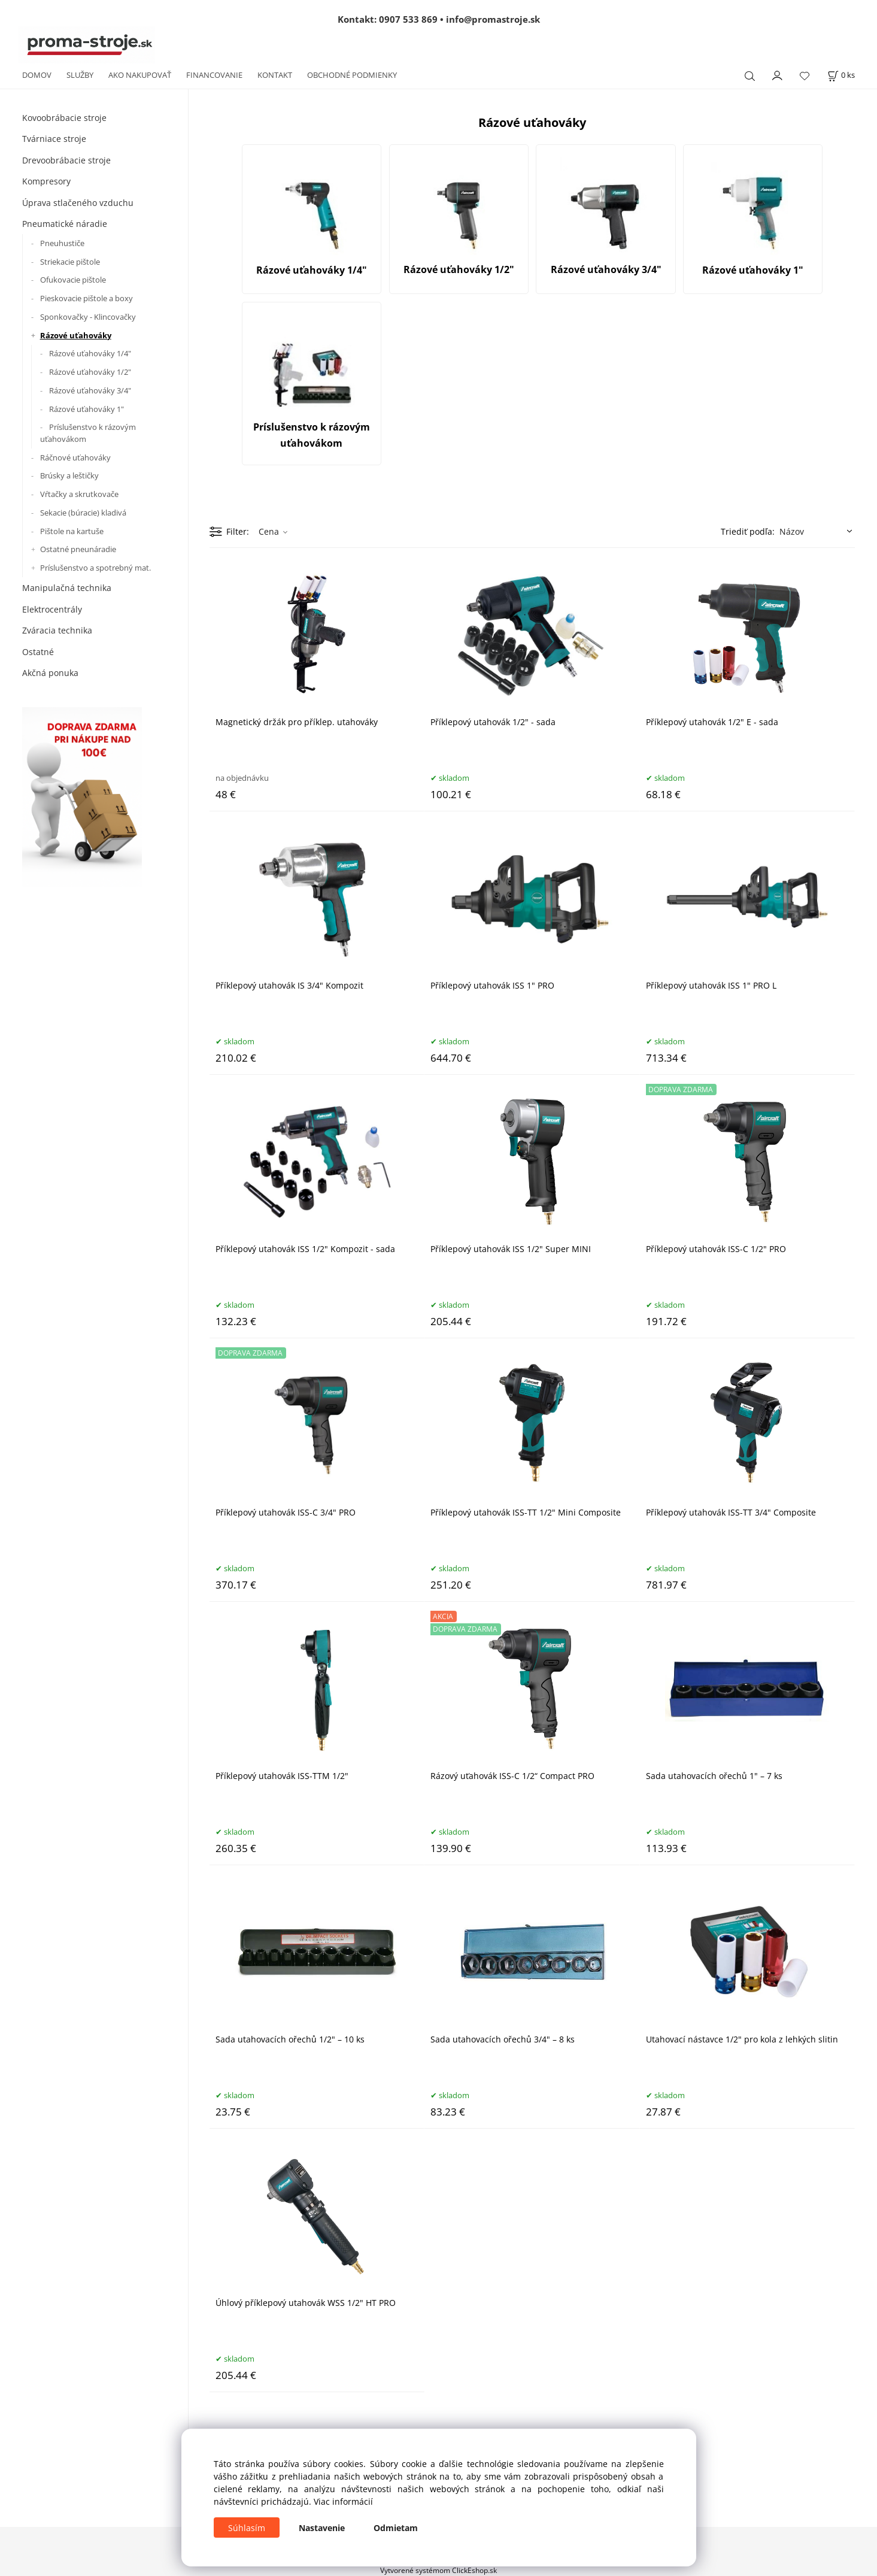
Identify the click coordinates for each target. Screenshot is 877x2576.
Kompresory (46, 181)
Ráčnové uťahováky (75, 457)
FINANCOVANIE (214, 74)
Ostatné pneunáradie (78, 549)
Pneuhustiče (62, 243)
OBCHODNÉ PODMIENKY (352, 74)
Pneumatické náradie (64, 223)
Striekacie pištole (70, 261)
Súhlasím (246, 2527)
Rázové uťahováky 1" (86, 409)
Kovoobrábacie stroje (64, 117)
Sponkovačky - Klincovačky (88, 316)
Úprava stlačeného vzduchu (77, 202)
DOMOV (36, 74)
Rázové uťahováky (75, 335)
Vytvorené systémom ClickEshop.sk (438, 2570)
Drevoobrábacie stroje (66, 160)
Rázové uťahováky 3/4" (90, 390)
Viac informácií (343, 2501)
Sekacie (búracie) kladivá (83, 512)
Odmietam (396, 2527)
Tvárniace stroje (54, 138)
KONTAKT (274, 74)
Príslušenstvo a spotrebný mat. (95, 567)
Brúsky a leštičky (69, 475)
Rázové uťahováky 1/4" (90, 353)
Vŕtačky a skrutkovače (79, 494)
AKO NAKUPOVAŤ (139, 74)
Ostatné (38, 651)
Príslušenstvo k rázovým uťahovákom (88, 433)
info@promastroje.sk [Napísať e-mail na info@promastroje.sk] (493, 19)
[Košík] (841, 75)
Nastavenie (322, 2527)
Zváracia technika (57, 630)
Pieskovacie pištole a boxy (86, 298)
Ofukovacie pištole (73, 279)
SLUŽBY (79, 74)
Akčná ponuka (50, 672)
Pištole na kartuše (72, 531)
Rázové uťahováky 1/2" (90, 371)
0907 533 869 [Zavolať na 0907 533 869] (408, 19)
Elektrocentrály (52, 609)
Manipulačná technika (66, 587)
